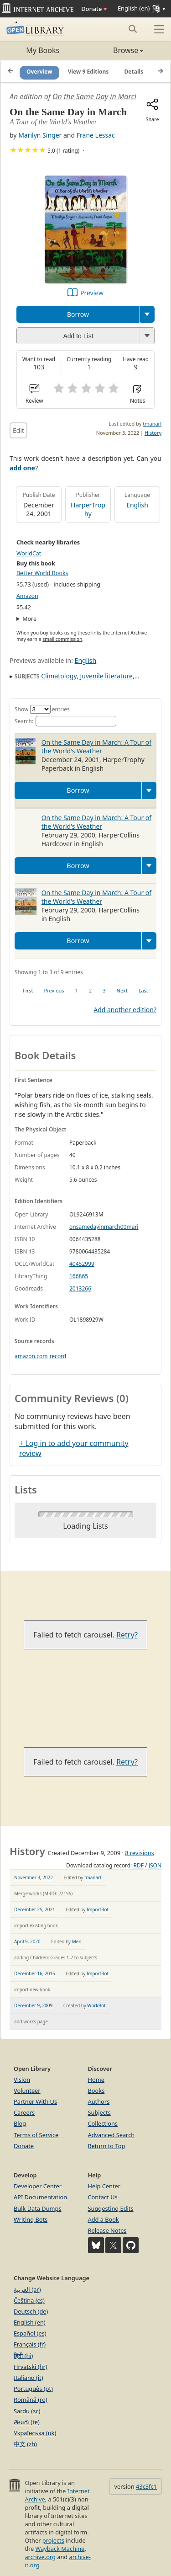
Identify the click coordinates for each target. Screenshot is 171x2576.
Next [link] (122, 990)
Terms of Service (36, 2135)
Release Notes (107, 2230)
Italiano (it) (28, 2377)
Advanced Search (111, 2135)
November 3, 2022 (33, 1877)
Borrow (78, 314)
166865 (78, 1276)
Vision (22, 2079)
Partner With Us (35, 2101)
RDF (138, 1865)
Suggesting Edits (111, 2208)
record (58, 1356)
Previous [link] (54, 990)
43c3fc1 (146, 2486)
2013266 (80, 1288)
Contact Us (103, 2197)
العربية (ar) (27, 2289)
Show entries (42, 709)
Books (96, 2090)
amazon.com (31, 1356)
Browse (115, 50)
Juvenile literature (106, 676)
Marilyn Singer (40, 135)
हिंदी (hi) (23, 2356)
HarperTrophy (88, 509)
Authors (99, 2101)
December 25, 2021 (34, 1909)
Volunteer (27, 2090)
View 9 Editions (88, 71)
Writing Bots (30, 2219)
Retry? (127, 1635)
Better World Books (42, 573)
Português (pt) (33, 2388)
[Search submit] (132, 28)
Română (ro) (30, 2399)
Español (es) (30, 2333)
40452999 (81, 1264)
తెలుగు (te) (27, 2422)
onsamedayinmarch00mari (103, 1227)
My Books (42, 50)
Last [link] (143, 990)
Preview (92, 292)
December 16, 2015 (34, 1973)
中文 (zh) (25, 2444)
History (153, 432)
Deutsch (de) (31, 2311)
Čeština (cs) (29, 2300)
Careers (24, 2112)
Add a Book (103, 2219)
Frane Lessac (96, 135)
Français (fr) (30, 2344)
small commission (62, 639)
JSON (155, 1865)
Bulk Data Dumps (38, 2208)
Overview (39, 71)
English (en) (30, 2322)
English (137, 505)
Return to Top (106, 2146)
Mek (76, 1941)
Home (96, 2079)
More (29, 619)
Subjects (99, 2112)
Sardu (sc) (27, 2411)
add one (22, 468)
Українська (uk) (35, 2433)
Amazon (27, 596)
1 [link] (76, 990)
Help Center (104, 2186)
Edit (18, 430)
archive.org (40, 2557)
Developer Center (38, 2186)
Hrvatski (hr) (30, 2367)
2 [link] (90, 990)
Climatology (59, 676)
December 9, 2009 (33, 2005)
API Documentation (40, 2197)
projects (53, 2540)
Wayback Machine (60, 2548)
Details (134, 71)
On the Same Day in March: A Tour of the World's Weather (96, 746)
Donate (94, 9)
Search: (65, 721)
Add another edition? (124, 1009)
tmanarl (152, 423)
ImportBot (98, 1909)
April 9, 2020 (27, 1941)
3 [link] (104, 990)
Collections (103, 2123)
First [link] (28, 990)
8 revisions (139, 1853)
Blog (20, 2123)
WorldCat (28, 553)
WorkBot (96, 2005)
